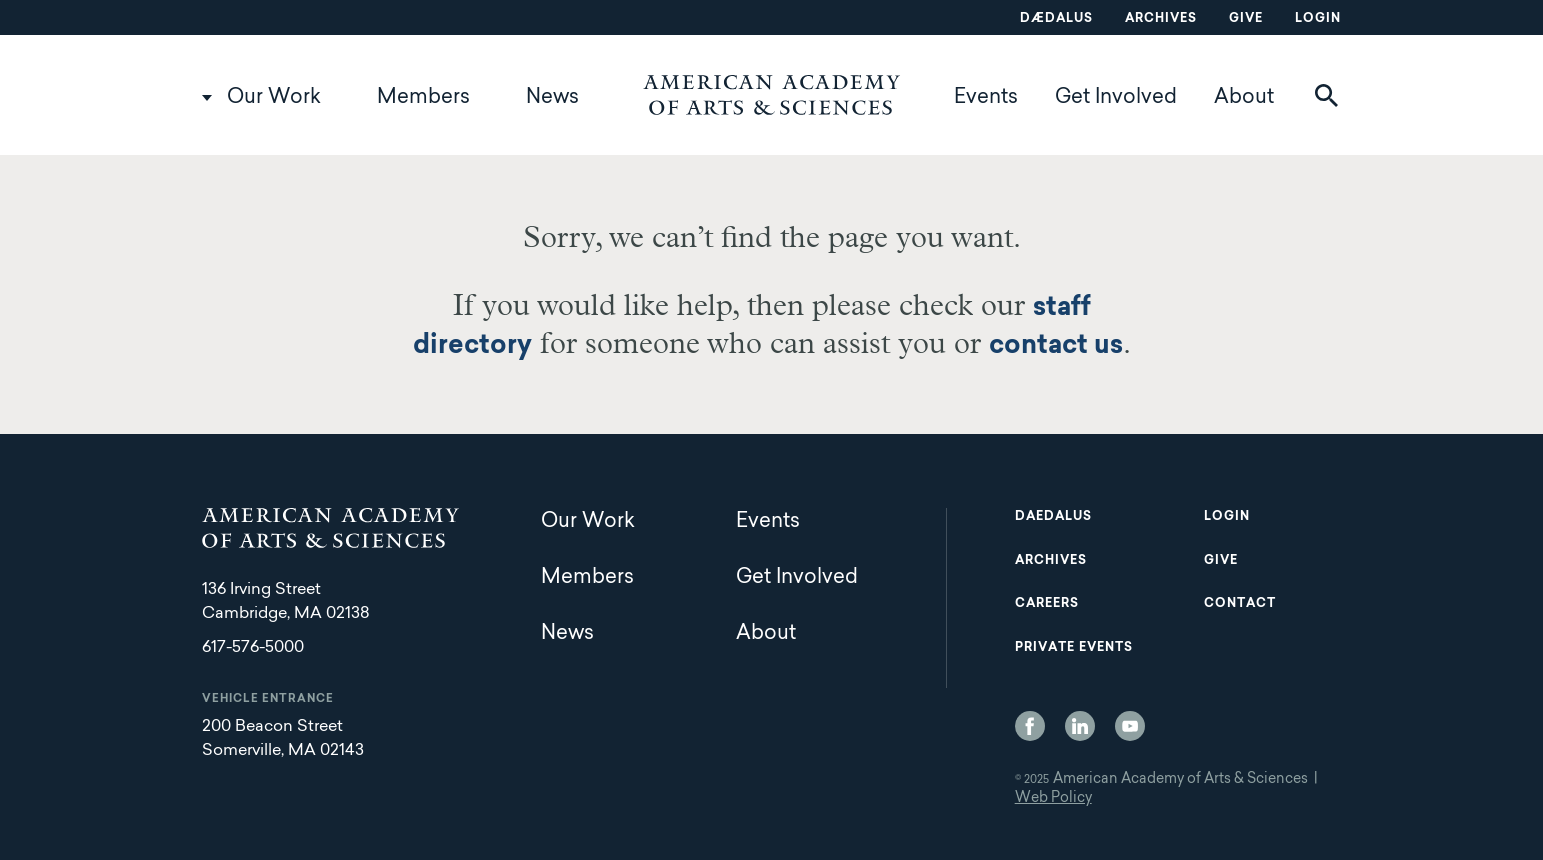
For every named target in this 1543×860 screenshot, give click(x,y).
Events (986, 98)
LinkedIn (1080, 726)
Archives (1161, 19)
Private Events (1074, 648)
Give (1246, 19)
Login (1318, 19)
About (1244, 98)
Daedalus (1053, 517)
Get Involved (1116, 98)
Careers (1047, 604)
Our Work (274, 98)
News (552, 98)
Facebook (1030, 726)
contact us (1056, 347)
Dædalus (1056, 19)
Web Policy (1053, 799)
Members (423, 98)
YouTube (1130, 726)
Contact (1240, 604)
